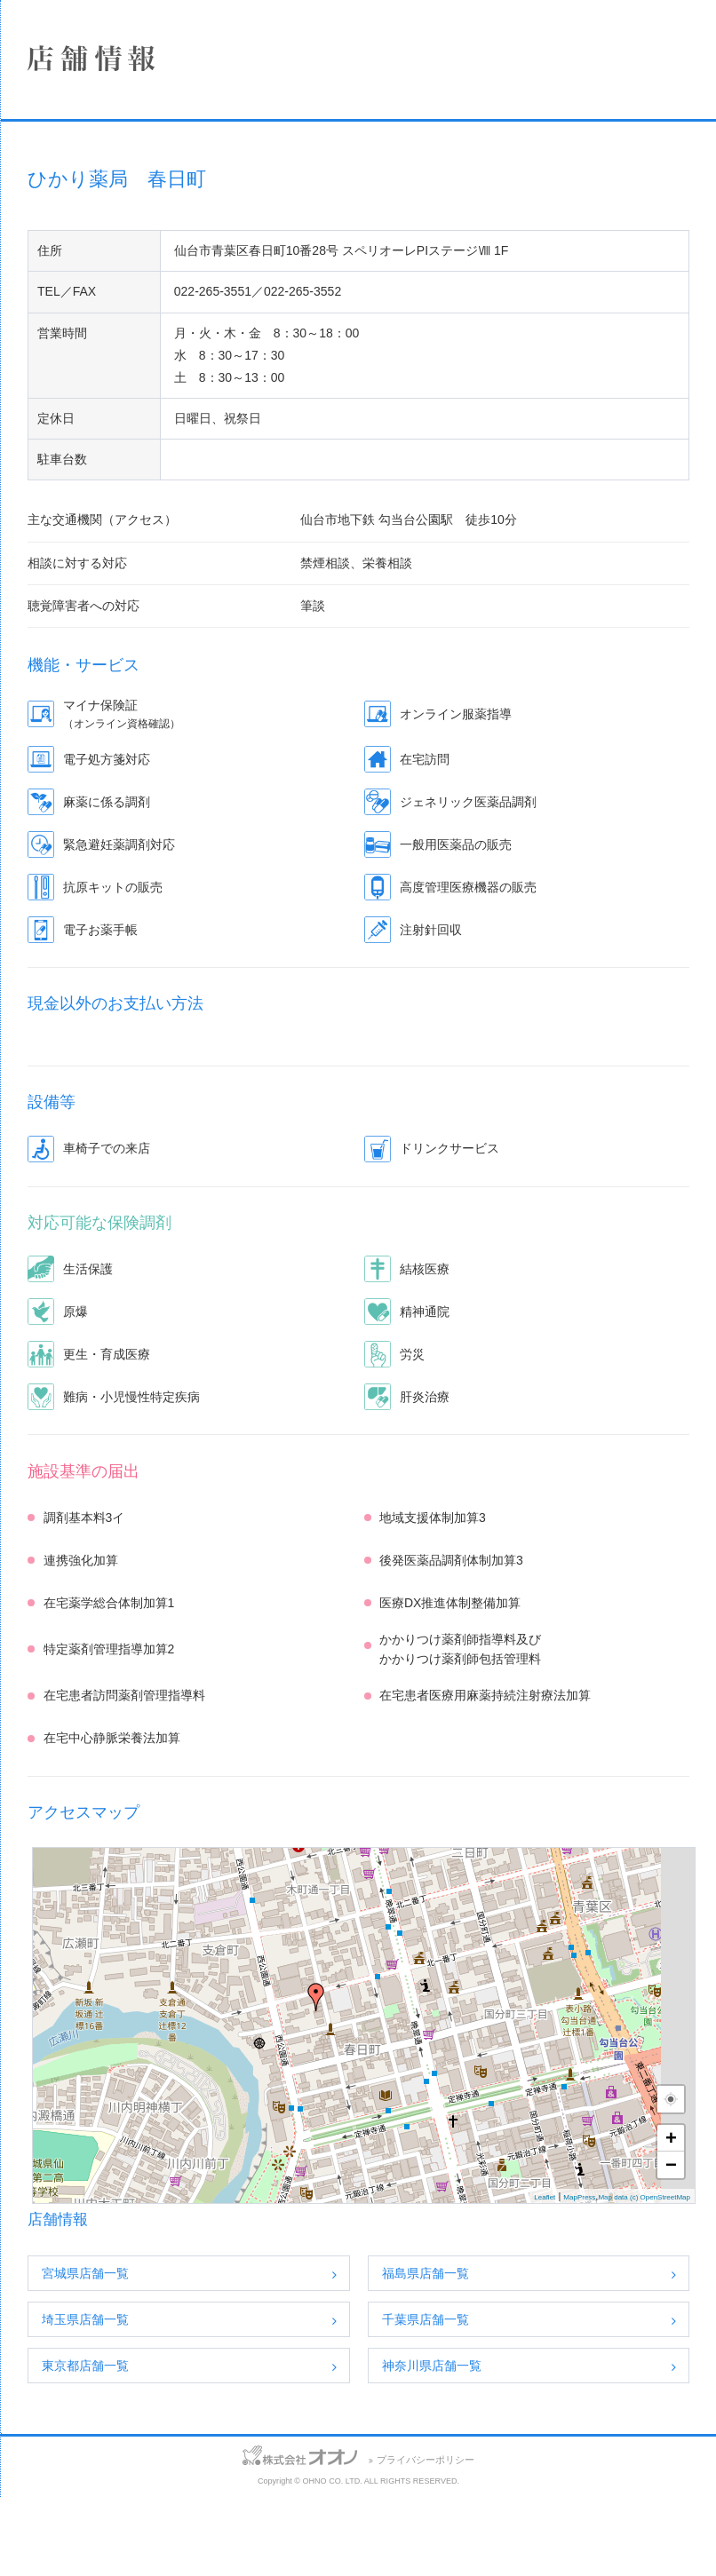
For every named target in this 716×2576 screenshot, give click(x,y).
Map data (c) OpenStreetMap (644, 2276)
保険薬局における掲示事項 (137, 410)
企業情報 (137, 175)
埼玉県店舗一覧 (307, 2398)
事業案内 (137, 269)
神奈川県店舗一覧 (543, 2444)
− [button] (671, 2243)
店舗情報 (137, 222)
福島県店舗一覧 (536, 2352)
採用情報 (137, 316)
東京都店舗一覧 (307, 2444)
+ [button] (671, 2217)
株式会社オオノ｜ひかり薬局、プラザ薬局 (111, 68)
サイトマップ (184, 2536)
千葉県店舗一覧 (536, 2398)
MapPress (579, 2276)
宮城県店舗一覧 (307, 2352)
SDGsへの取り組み (137, 363)
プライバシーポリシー (536, 2538)
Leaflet (544, 2276)
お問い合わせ (35, 2536)
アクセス (109, 2536)
